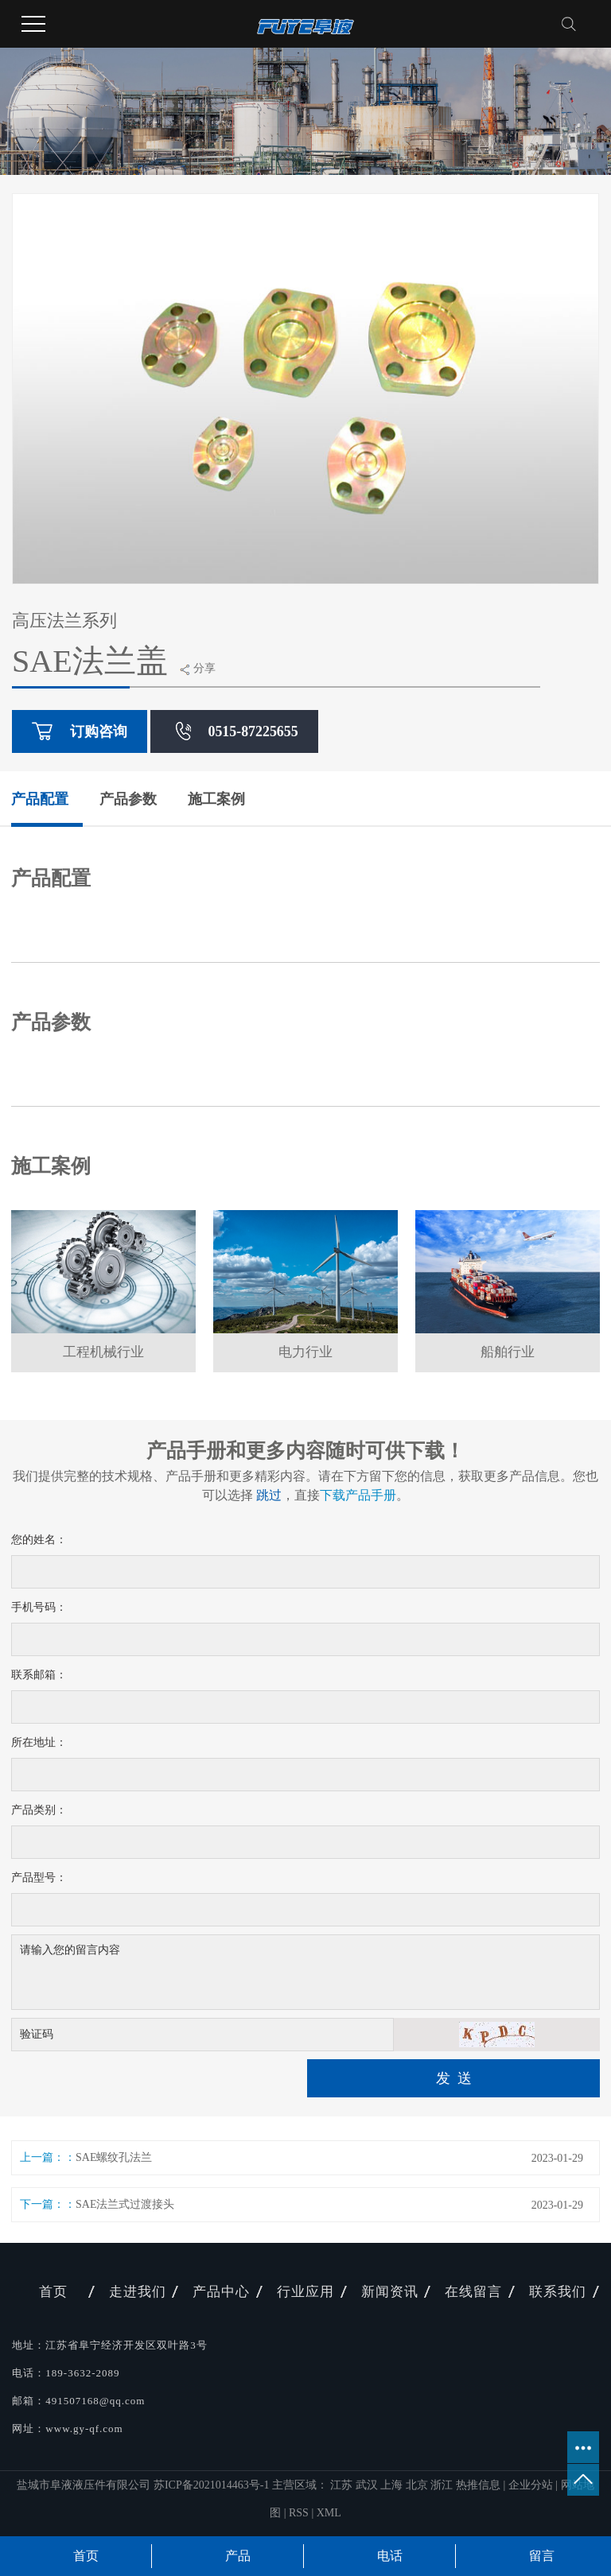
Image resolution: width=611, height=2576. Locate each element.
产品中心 (221, 2291)
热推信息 (478, 2485)
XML (329, 2513)
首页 (53, 2291)
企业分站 (530, 2485)
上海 (393, 2485)
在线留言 (473, 2291)
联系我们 (557, 2291)
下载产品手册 (358, 1495)
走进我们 (137, 2291)
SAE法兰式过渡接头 (125, 2204)
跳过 (269, 1495)
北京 (418, 2485)
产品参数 (128, 799)
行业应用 (305, 2291)
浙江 (443, 2485)
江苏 (343, 2485)
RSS (299, 2513)
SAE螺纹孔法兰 (114, 2157)
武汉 (368, 2485)
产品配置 (39, 799)
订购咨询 (79, 731)
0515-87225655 (234, 731)
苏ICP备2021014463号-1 (211, 2485)
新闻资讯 (389, 2291)
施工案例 (216, 799)
